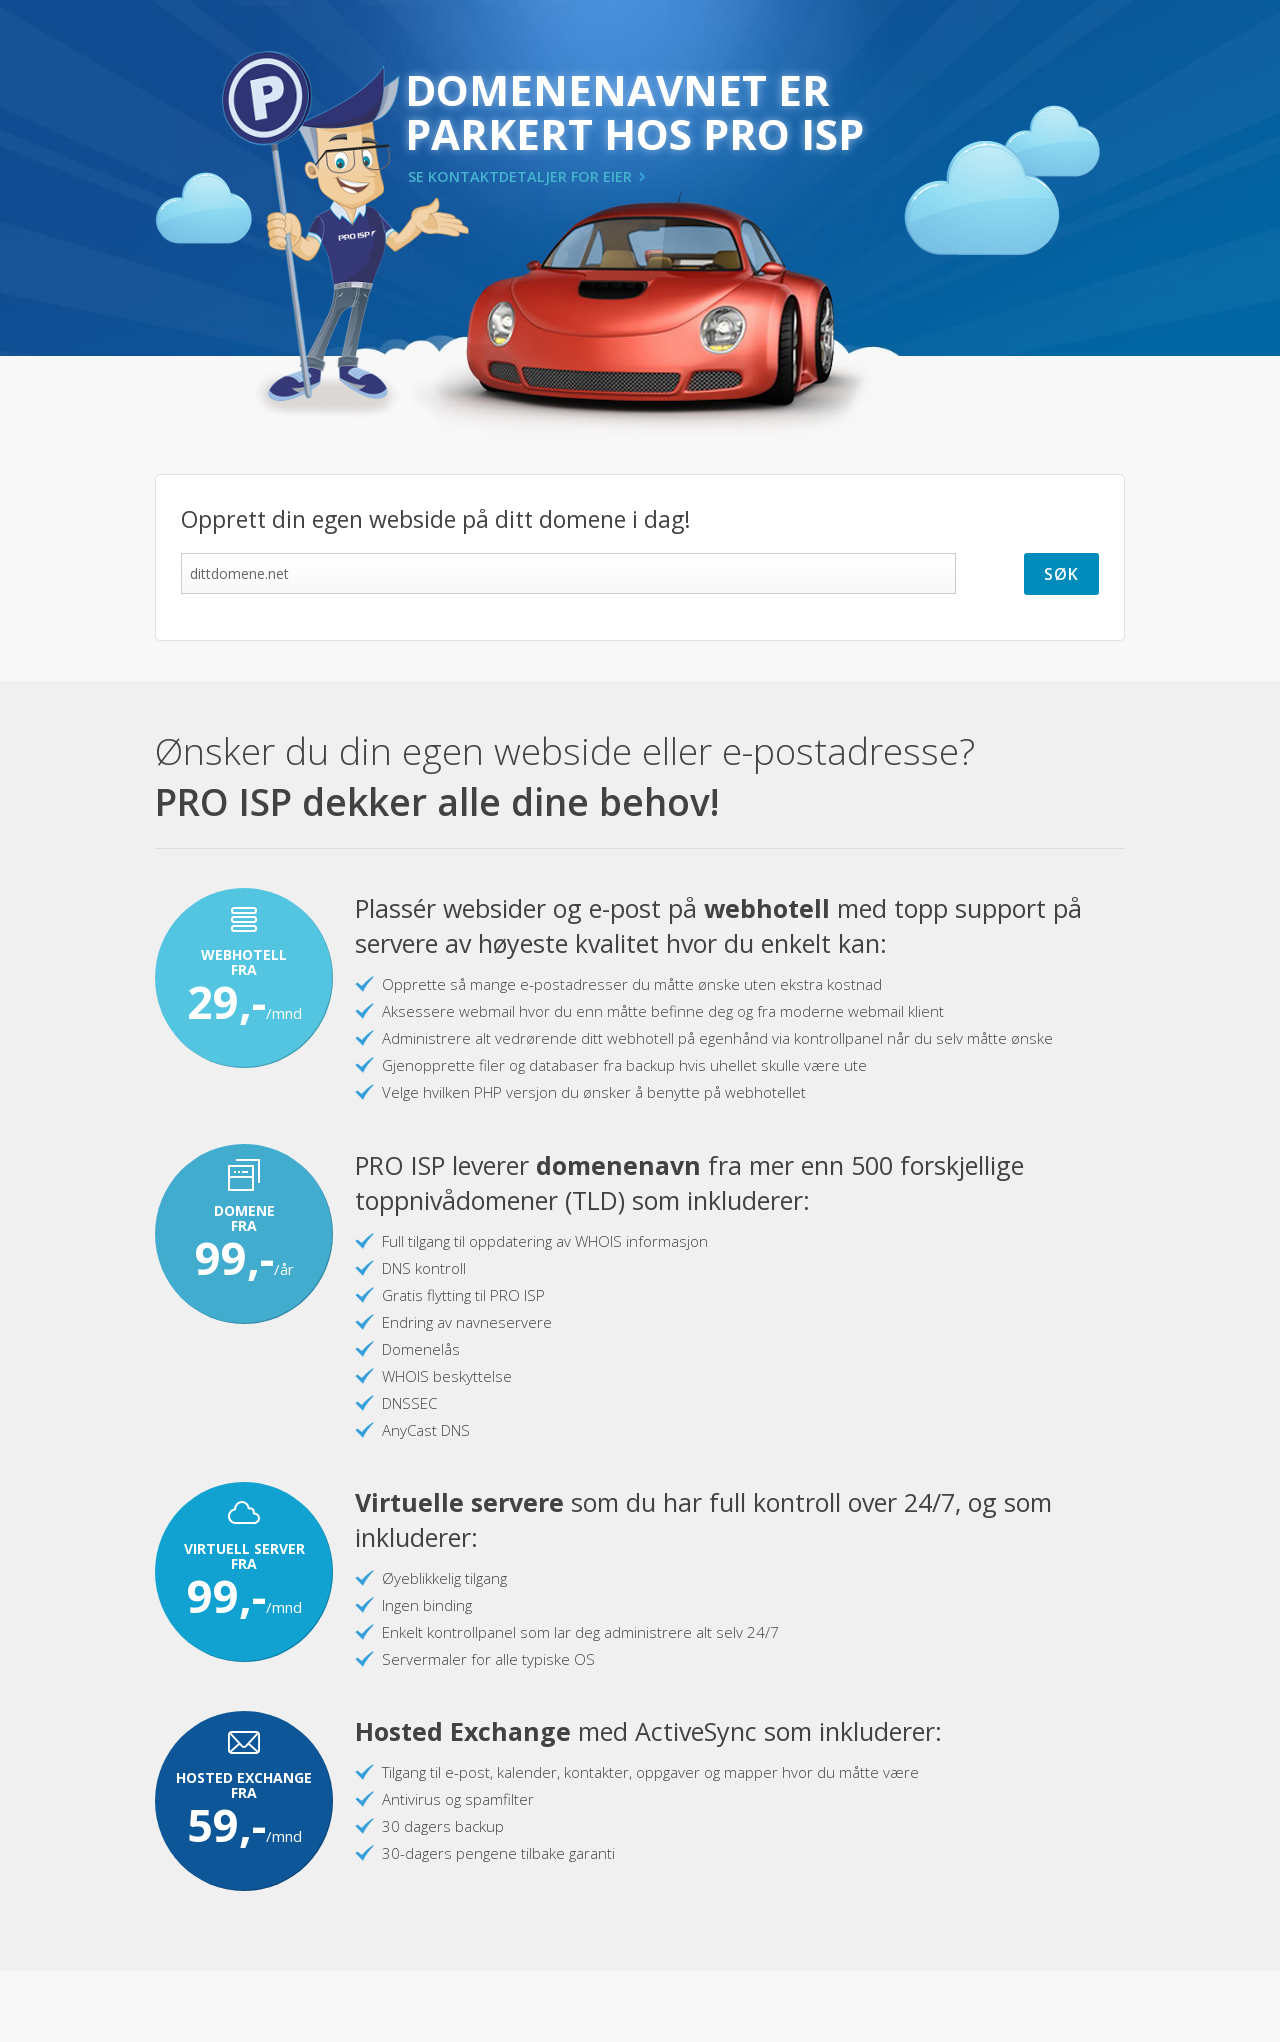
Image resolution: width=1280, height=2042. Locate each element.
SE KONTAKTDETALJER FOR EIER (520, 176)
